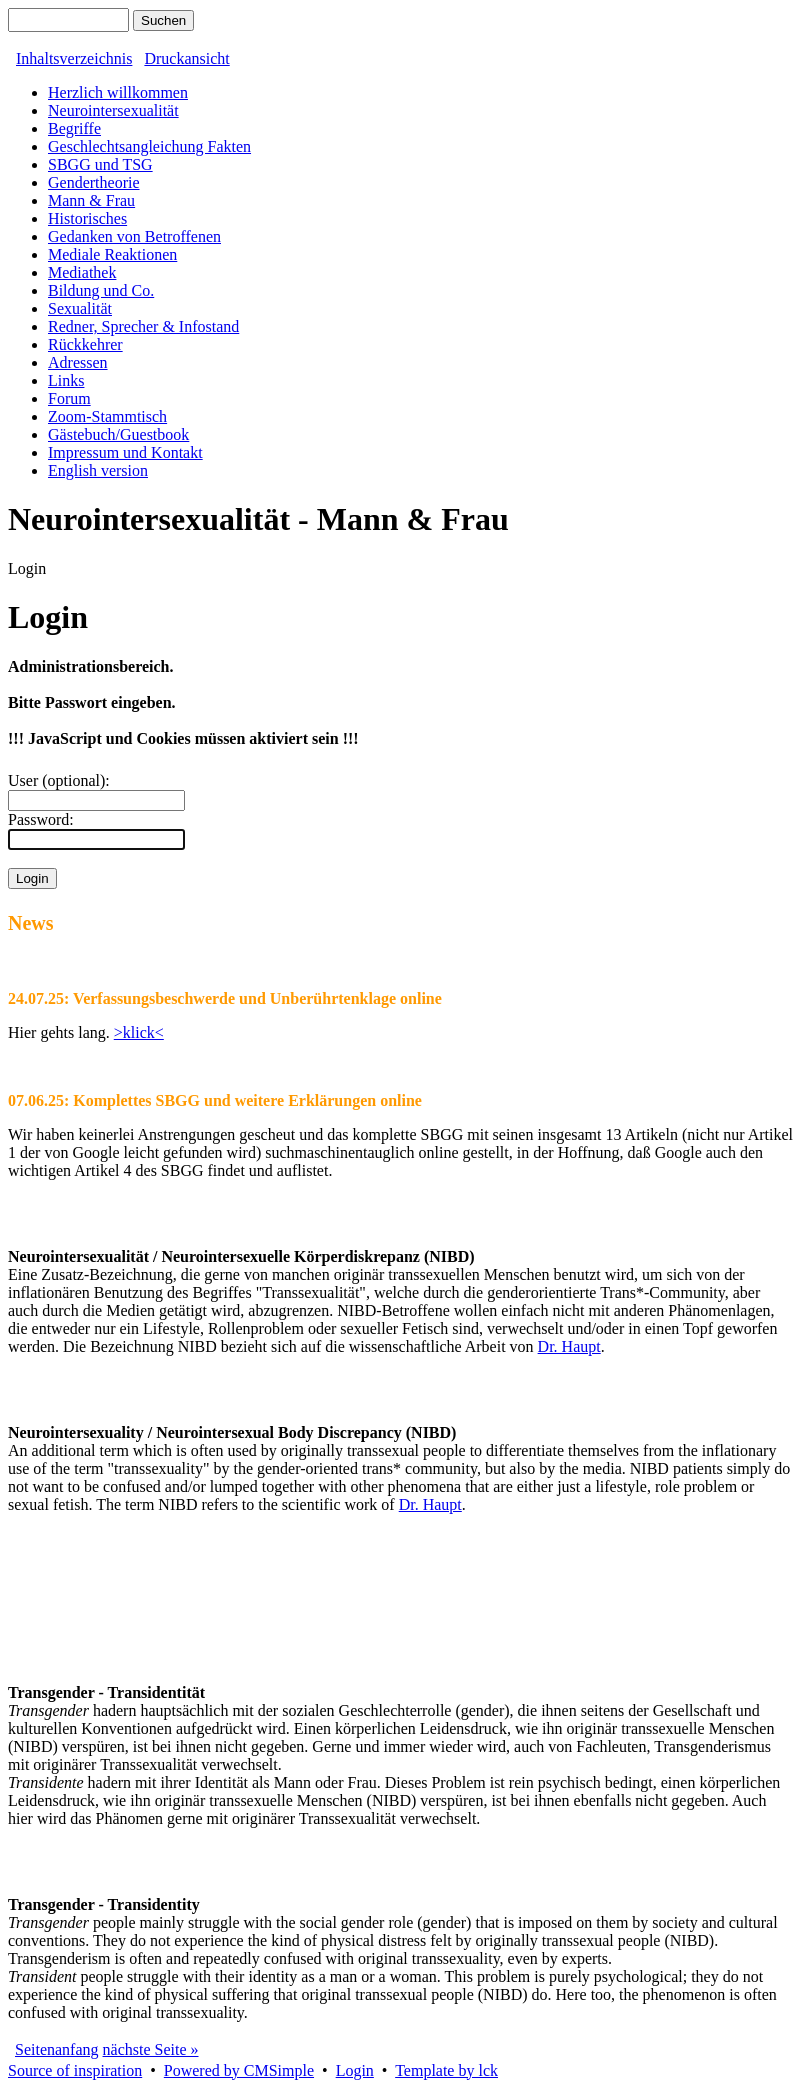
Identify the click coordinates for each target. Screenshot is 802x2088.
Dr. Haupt (569, 1346)
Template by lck (446, 2070)
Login (355, 2070)
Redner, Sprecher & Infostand (143, 326)
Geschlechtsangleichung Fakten (149, 146)
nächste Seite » (151, 2049)
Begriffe (74, 128)
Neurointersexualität (113, 110)
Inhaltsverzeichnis (74, 58)
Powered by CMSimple (239, 2070)
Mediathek (82, 272)
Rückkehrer (85, 344)
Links (66, 380)
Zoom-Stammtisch (107, 416)
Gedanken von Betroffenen (134, 236)
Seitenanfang (57, 2049)
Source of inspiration (75, 2070)
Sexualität (80, 308)
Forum (69, 398)
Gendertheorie (94, 182)
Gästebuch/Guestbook (118, 434)
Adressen (78, 362)
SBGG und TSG (100, 164)
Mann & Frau (91, 200)
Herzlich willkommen (118, 92)
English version (98, 470)
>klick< (139, 1032)
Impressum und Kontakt (125, 452)
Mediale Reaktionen (112, 254)
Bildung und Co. (101, 290)
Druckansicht (186, 58)
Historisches (87, 218)
